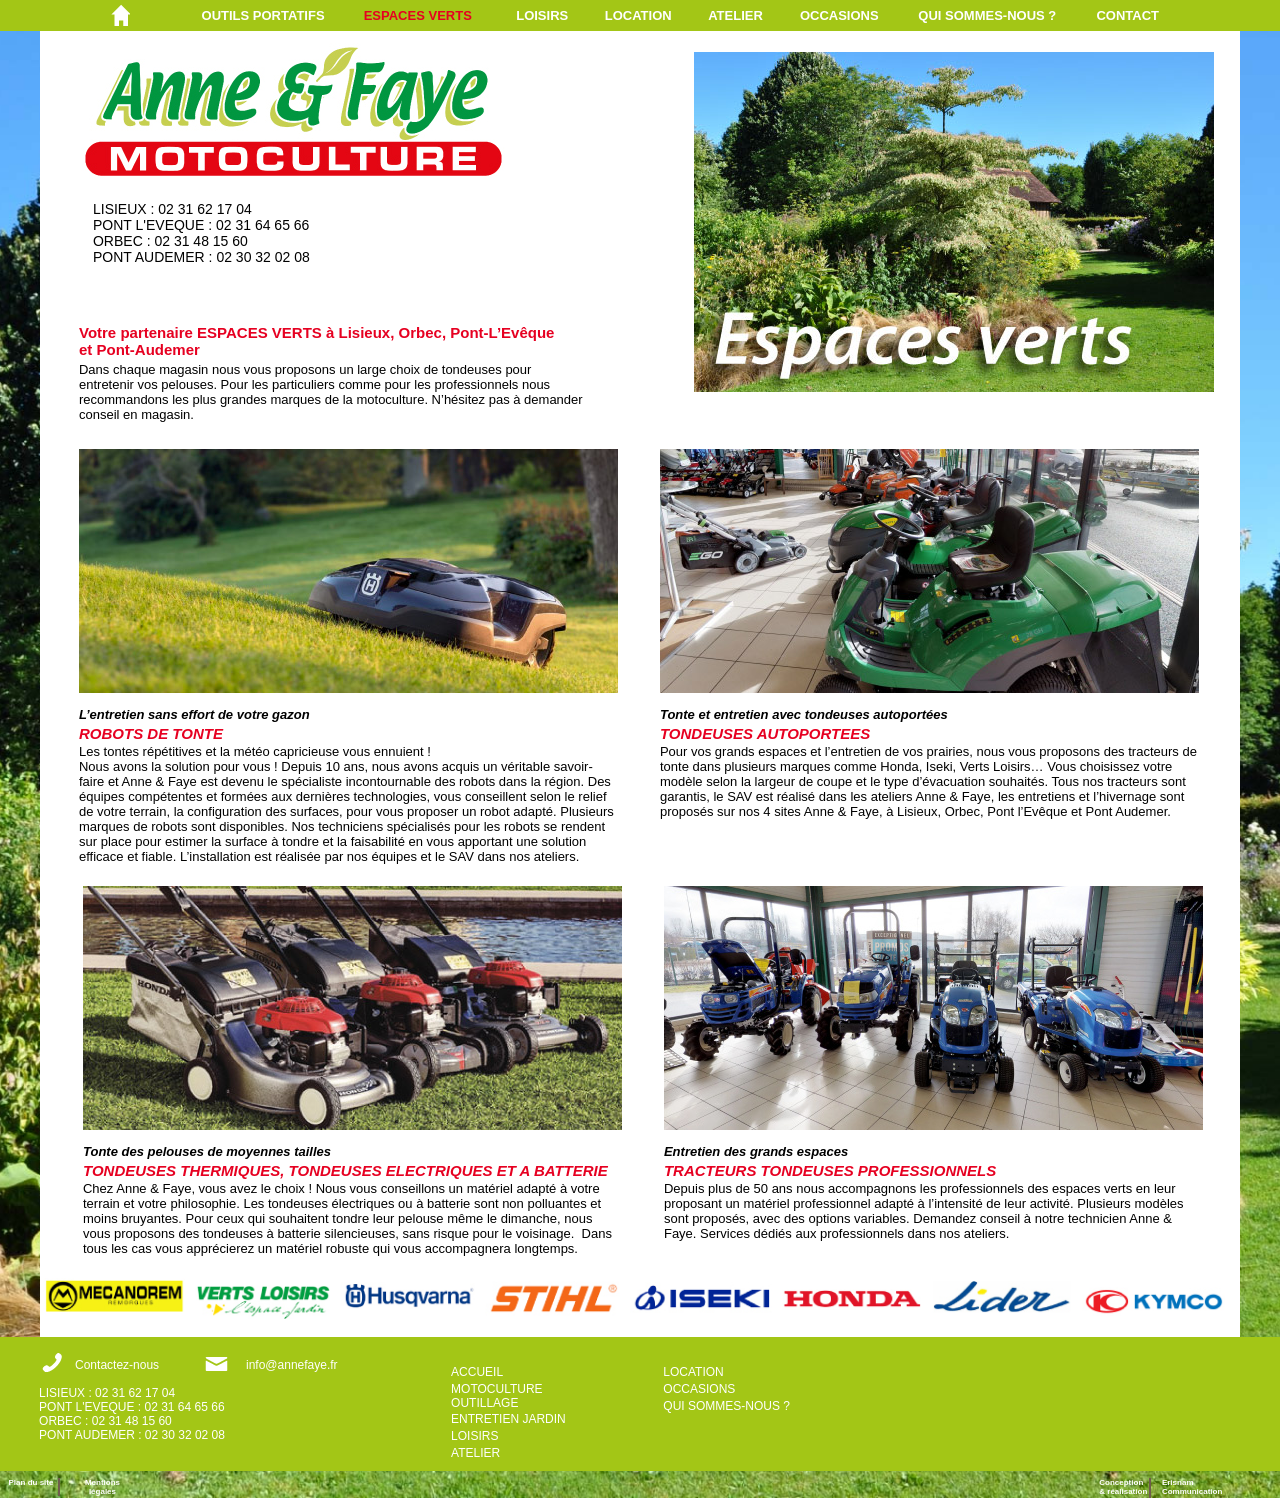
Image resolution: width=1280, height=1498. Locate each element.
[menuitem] (283, 15)
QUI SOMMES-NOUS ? (987, 15)
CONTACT (1127, 15)
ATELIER (735, 15)
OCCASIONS (839, 15)
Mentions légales (102, 1487)
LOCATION (638, 15)
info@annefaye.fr (292, 1365)
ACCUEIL (477, 1372)
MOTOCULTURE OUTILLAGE (497, 1396)
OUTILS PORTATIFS (263, 15)
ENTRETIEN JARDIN (508, 1419)
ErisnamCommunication (1192, 1487)
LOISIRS (542, 15)
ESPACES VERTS (418, 15)
